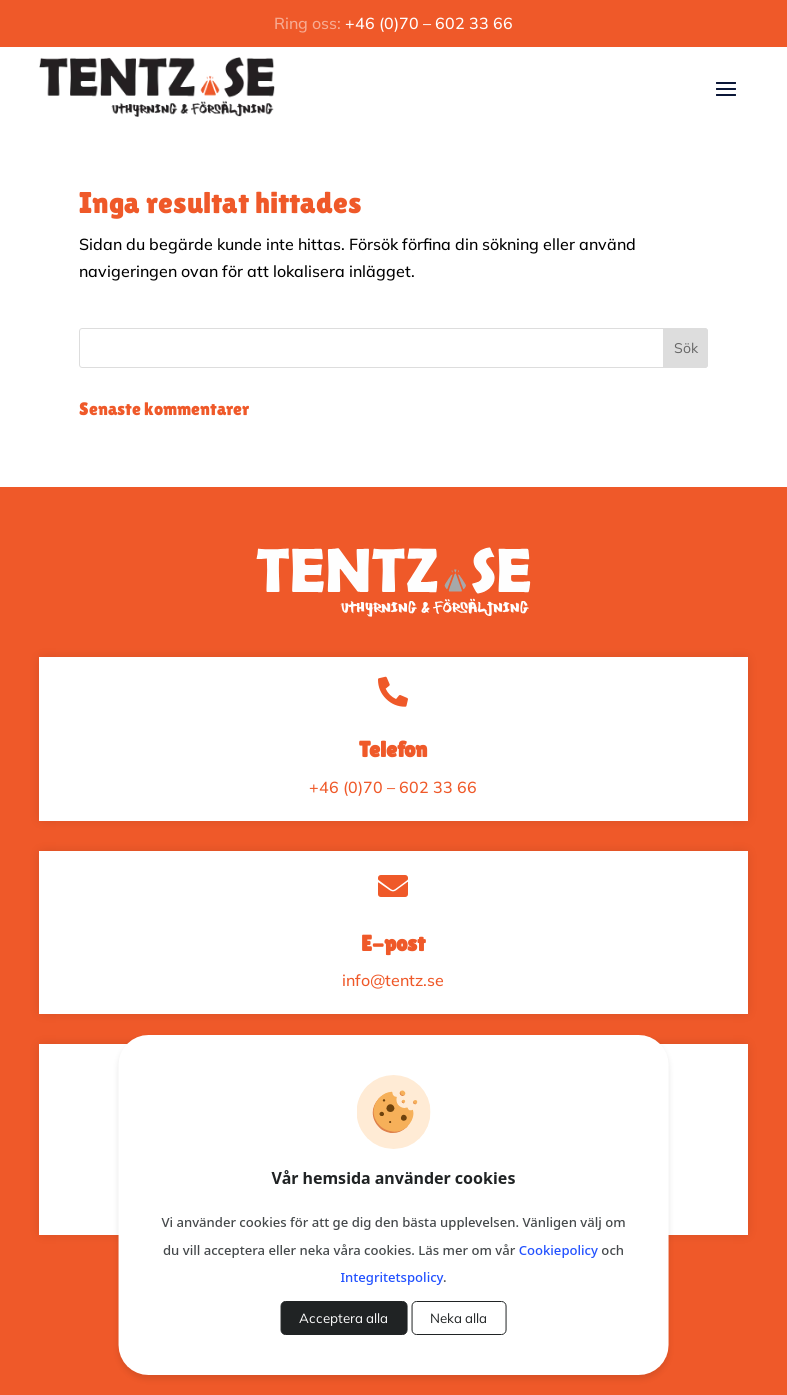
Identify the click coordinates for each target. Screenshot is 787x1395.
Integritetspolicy (391, 1277)
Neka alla (458, 1318)
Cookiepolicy (558, 1250)
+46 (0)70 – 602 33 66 (429, 23)
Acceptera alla (343, 1318)
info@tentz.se (393, 980)
